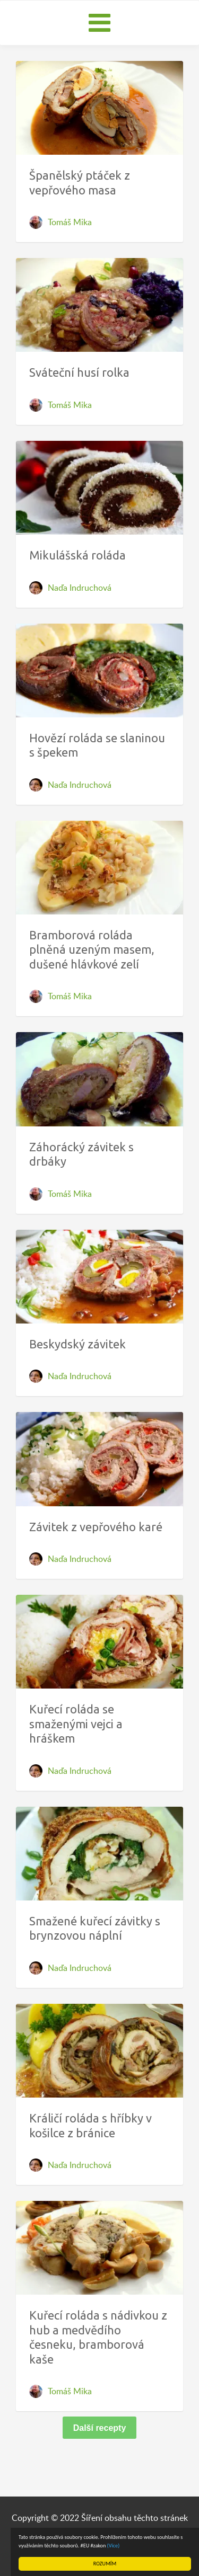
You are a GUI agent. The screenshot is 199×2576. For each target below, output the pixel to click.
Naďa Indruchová (79, 587)
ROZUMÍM (104, 2563)
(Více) (113, 2545)
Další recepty (99, 2427)
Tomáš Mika (70, 222)
